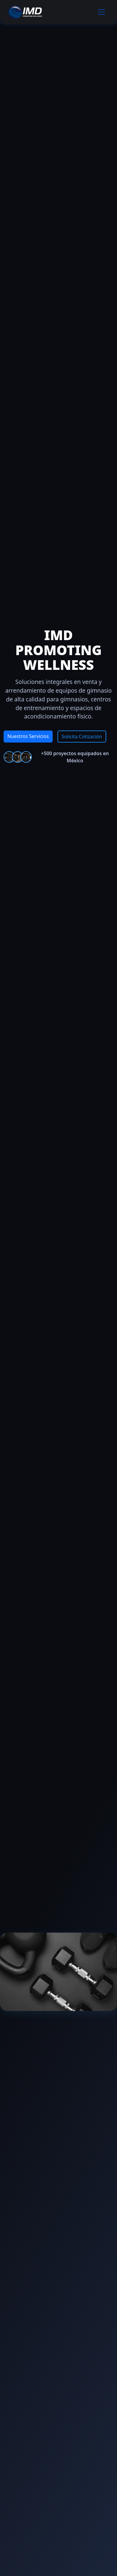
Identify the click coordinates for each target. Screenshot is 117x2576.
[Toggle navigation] (101, 12)
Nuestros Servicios (28, 736)
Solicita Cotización (82, 736)
